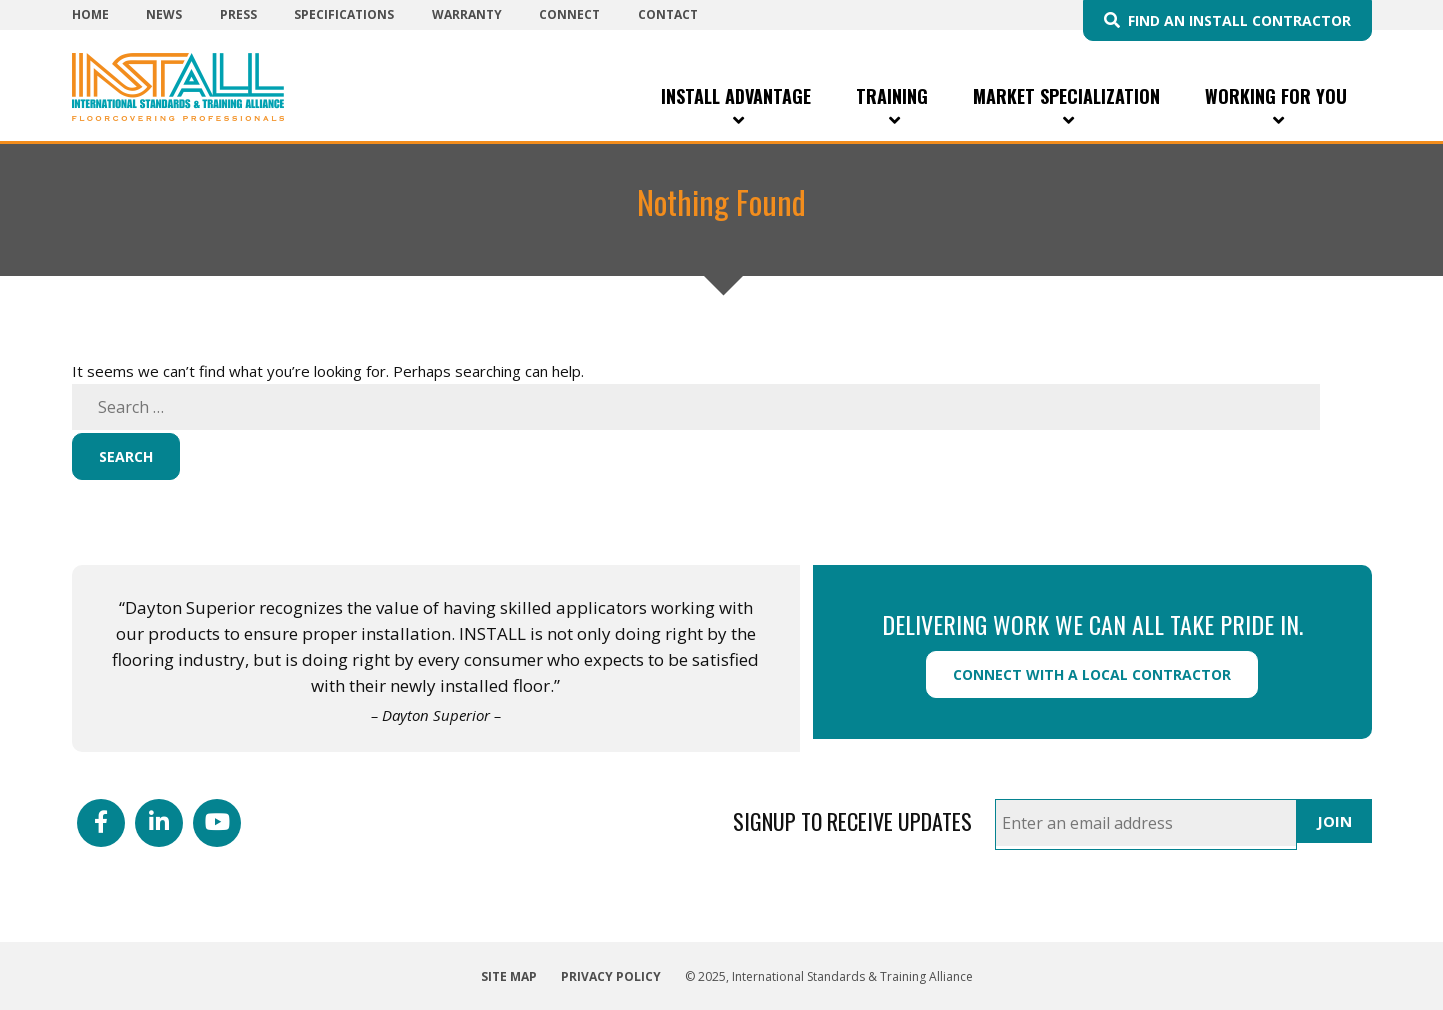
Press (238, 14)
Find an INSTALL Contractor (1239, 20)
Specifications (344, 14)
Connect (569, 14)
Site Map (509, 976)
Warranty (467, 14)
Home (90, 14)
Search (126, 456)
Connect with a (1092, 674)
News (164, 14)
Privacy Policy (611, 976)
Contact (668, 14)
